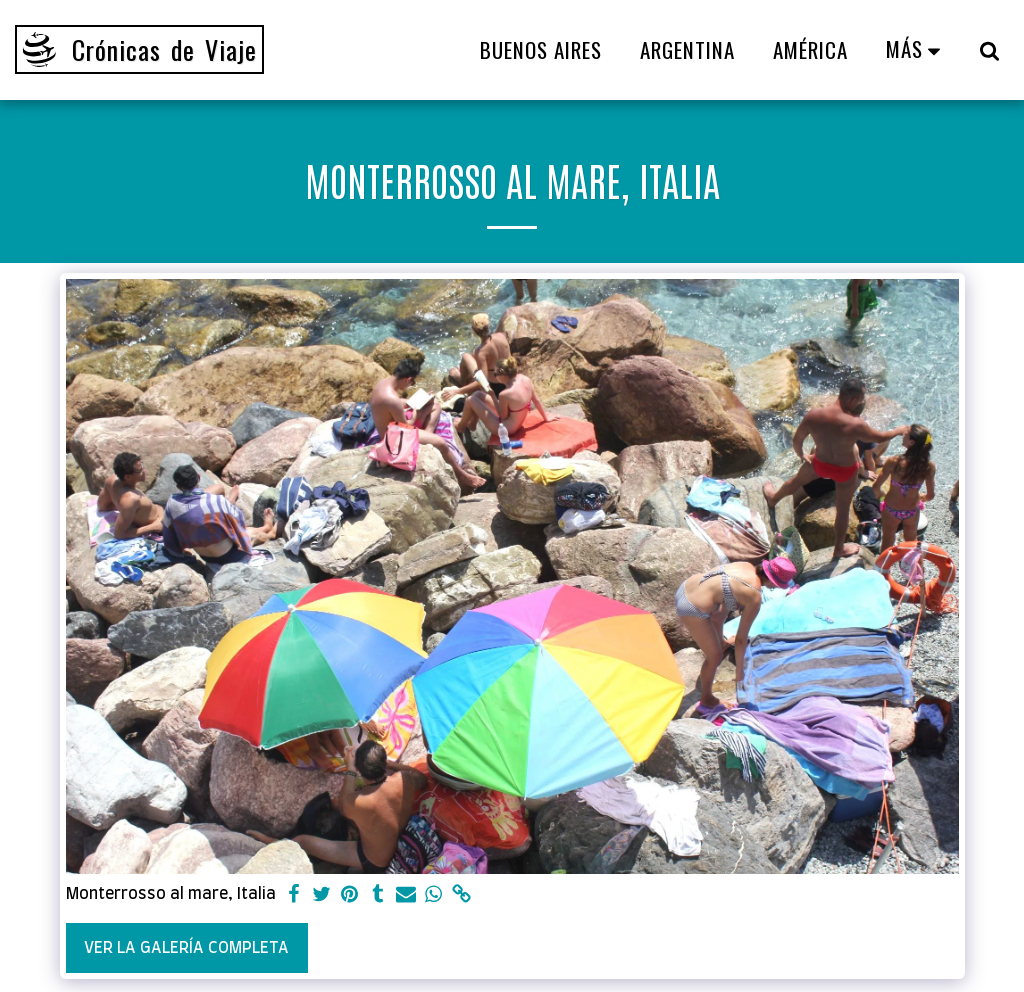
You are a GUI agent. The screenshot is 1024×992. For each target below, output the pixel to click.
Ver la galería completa (186, 948)
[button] (989, 50)
